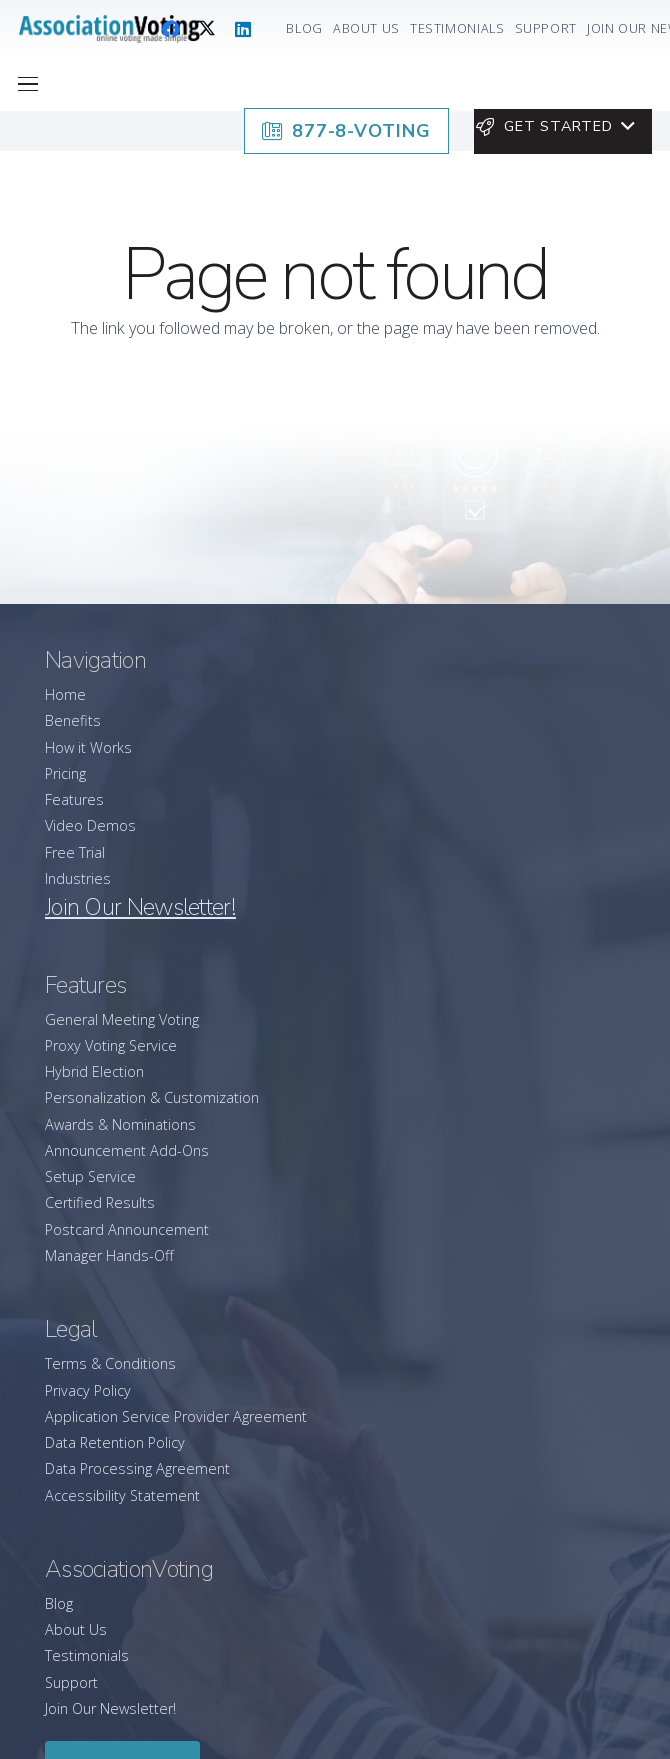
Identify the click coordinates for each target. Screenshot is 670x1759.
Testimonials (87, 1655)
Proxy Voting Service (111, 1045)
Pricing (65, 773)
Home (65, 694)
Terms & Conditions (110, 1363)
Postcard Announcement (127, 1229)
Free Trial (75, 852)
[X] (207, 29)
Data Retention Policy (115, 1442)
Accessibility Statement (122, 1495)
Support (71, 1682)
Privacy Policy (88, 1390)
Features (74, 799)
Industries (78, 878)
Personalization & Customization (152, 1097)
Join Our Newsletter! (110, 1708)
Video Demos (90, 825)
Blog (59, 1603)
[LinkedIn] (243, 29)
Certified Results (100, 1202)
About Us (76, 1629)
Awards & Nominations (120, 1124)
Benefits (73, 720)
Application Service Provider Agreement (176, 1416)
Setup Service (90, 1176)
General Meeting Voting (122, 1019)
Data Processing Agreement (137, 1468)
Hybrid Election (94, 1071)
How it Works (88, 747)
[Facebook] (171, 29)
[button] (28, 84)
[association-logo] (109, 29)
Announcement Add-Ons (127, 1150)
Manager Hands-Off (109, 1255)
